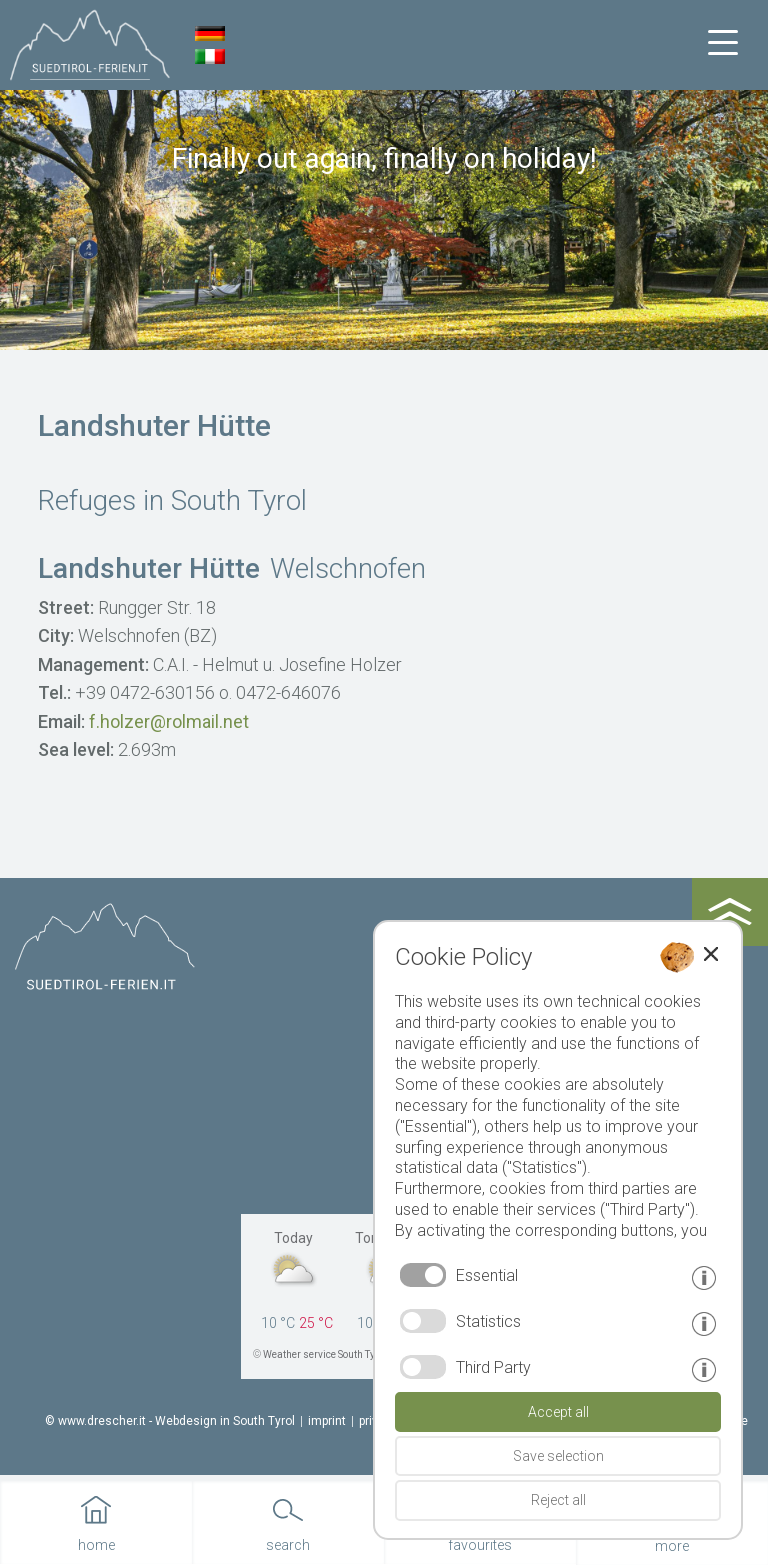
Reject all (558, 1500)
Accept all (558, 1412)
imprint (327, 1421)
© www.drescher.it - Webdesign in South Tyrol (170, 1421)
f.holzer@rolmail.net (169, 721)
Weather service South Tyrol (325, 1354)
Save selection (558, 1456)
